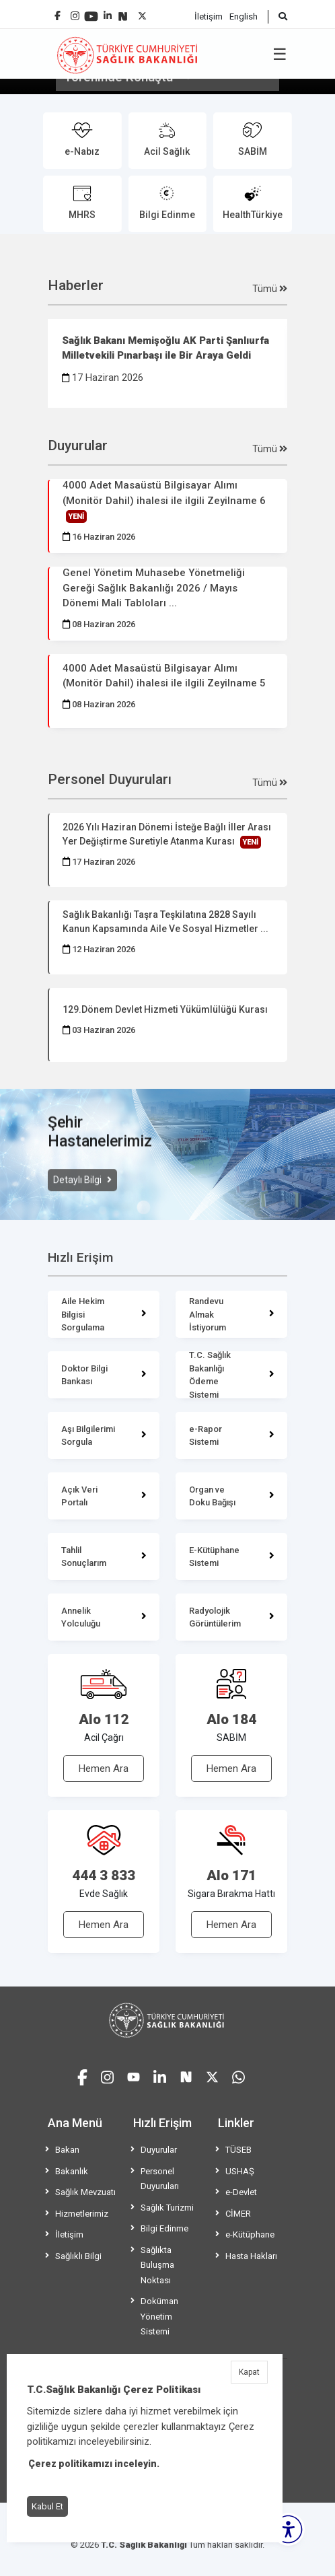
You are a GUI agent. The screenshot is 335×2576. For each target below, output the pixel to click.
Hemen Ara (103, 1768)
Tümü (269, 288)
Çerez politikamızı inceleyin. (93, 2463)
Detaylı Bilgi (78, 1197)
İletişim (208, 16)
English (243, 16)
